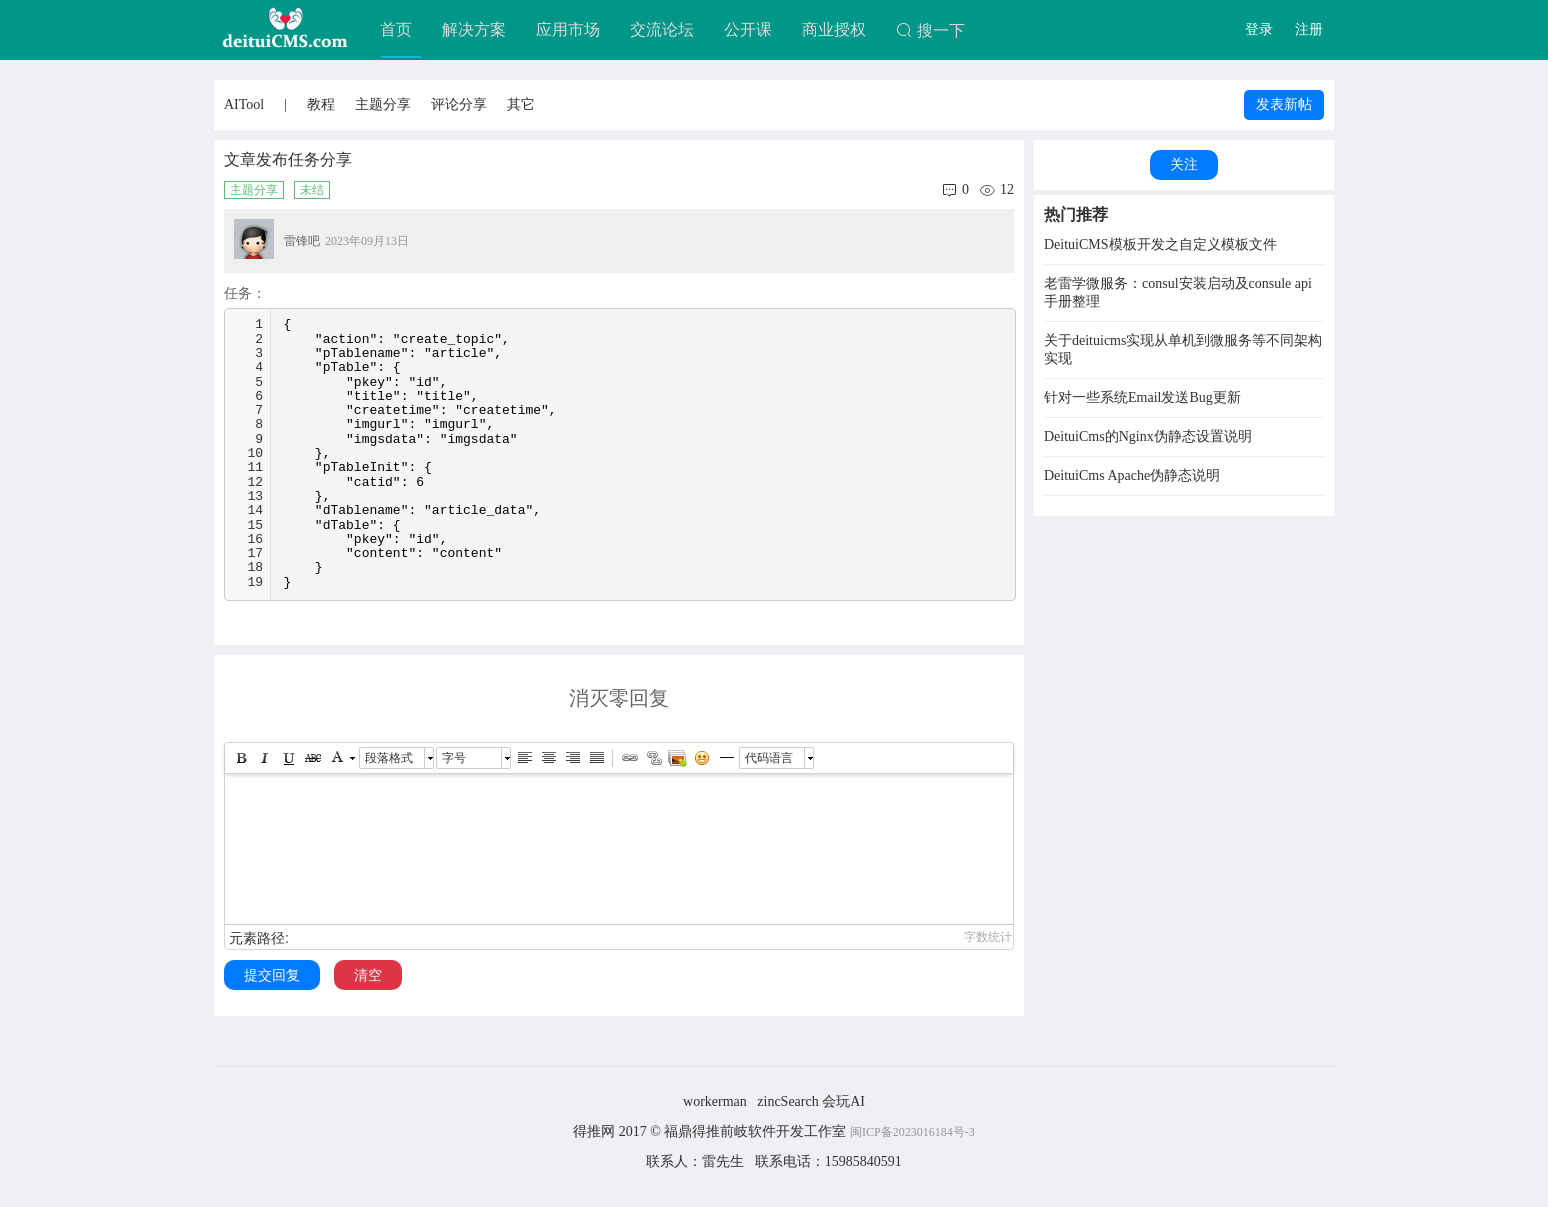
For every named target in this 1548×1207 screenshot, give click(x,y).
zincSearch (787, 1101)
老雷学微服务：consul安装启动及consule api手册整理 (1178, 292)
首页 (396, 29)
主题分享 (383, 104)
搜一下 (930, 30)
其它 (521, 104)
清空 (368, 975)
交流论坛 (662, 29)
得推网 (594, 1131)
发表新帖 (1284, 104)
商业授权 (834, 29)
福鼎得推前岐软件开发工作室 (757, 1131)
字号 (454, 758)
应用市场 (568, 29)
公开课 (748, 29)
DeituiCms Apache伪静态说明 (1132, 475)
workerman (715, 1101)
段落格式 (389, 758)
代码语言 (769, 758)
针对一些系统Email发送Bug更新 (1142, 397)
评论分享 (459, 104)
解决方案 (474, 29)
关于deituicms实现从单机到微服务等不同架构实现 (1183, 349)
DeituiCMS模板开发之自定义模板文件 (1160, 244)
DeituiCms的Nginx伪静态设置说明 (1148, 436)
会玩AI (843, 1101)
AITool (244, 104)
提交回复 (272, 975)
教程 (321, 104)
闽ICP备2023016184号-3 (912, 1132)
